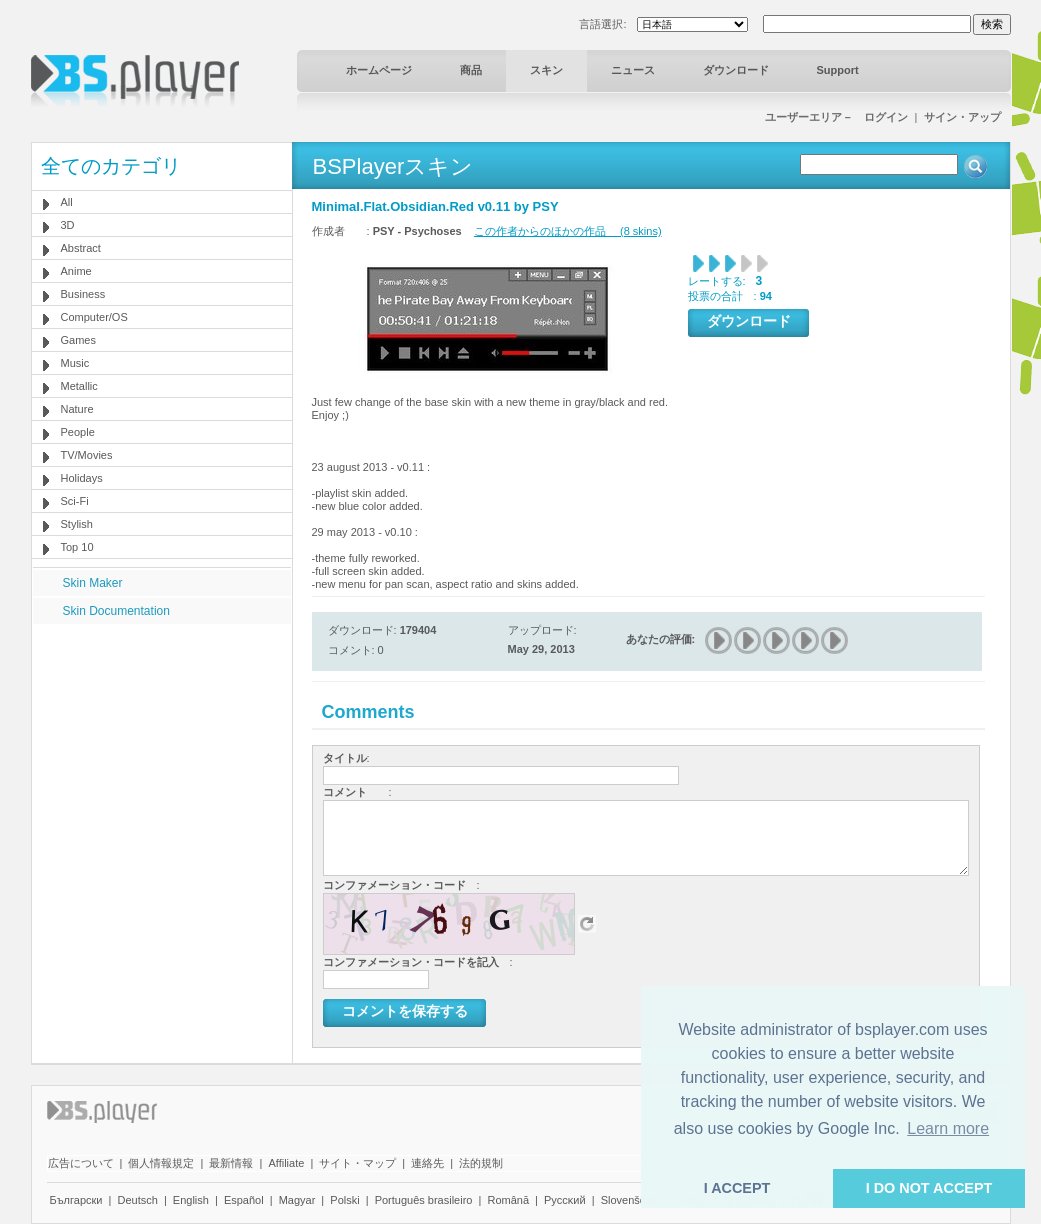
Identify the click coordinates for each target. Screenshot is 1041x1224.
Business (83, 294)
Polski (344, 1200)
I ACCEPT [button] (737, 1188)
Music (75, 363)
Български (76, 1200)
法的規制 (481, 1163)
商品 (471, 70)
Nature (77, 409)
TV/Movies (87, 455)
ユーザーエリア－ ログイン (836, 117)
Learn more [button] (948, 1128)
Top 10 (77, 547)
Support (838, 70)
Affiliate (286, 1163)
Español (244, 1200)
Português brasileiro (424, 1200)
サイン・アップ (962, 117)
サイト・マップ (357, 1163)
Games (78, 340)
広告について (81, 1163)
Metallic (79, 386)
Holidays (82, 478)
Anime (76, 271)
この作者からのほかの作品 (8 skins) (568, 231)
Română (508, 1200)
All (67, 202)
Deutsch (137, 1200)
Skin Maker (93, 583)
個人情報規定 (161, 1163)
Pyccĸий (565, 1200)
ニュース (633, 70)
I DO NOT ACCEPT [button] (929, 1188)
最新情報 (231, 1163)
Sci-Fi (75, 501)
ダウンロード (736, 70)
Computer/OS (94, 317)
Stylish (77, 524)
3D (68, 225)
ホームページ (379, 70)
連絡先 (427, 1163)
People (78, 432)
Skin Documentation (116, 611)
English (191, 1200)
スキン (546, 70)
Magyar (297, 1200)
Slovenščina (630, 1200)
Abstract (81, 248)
